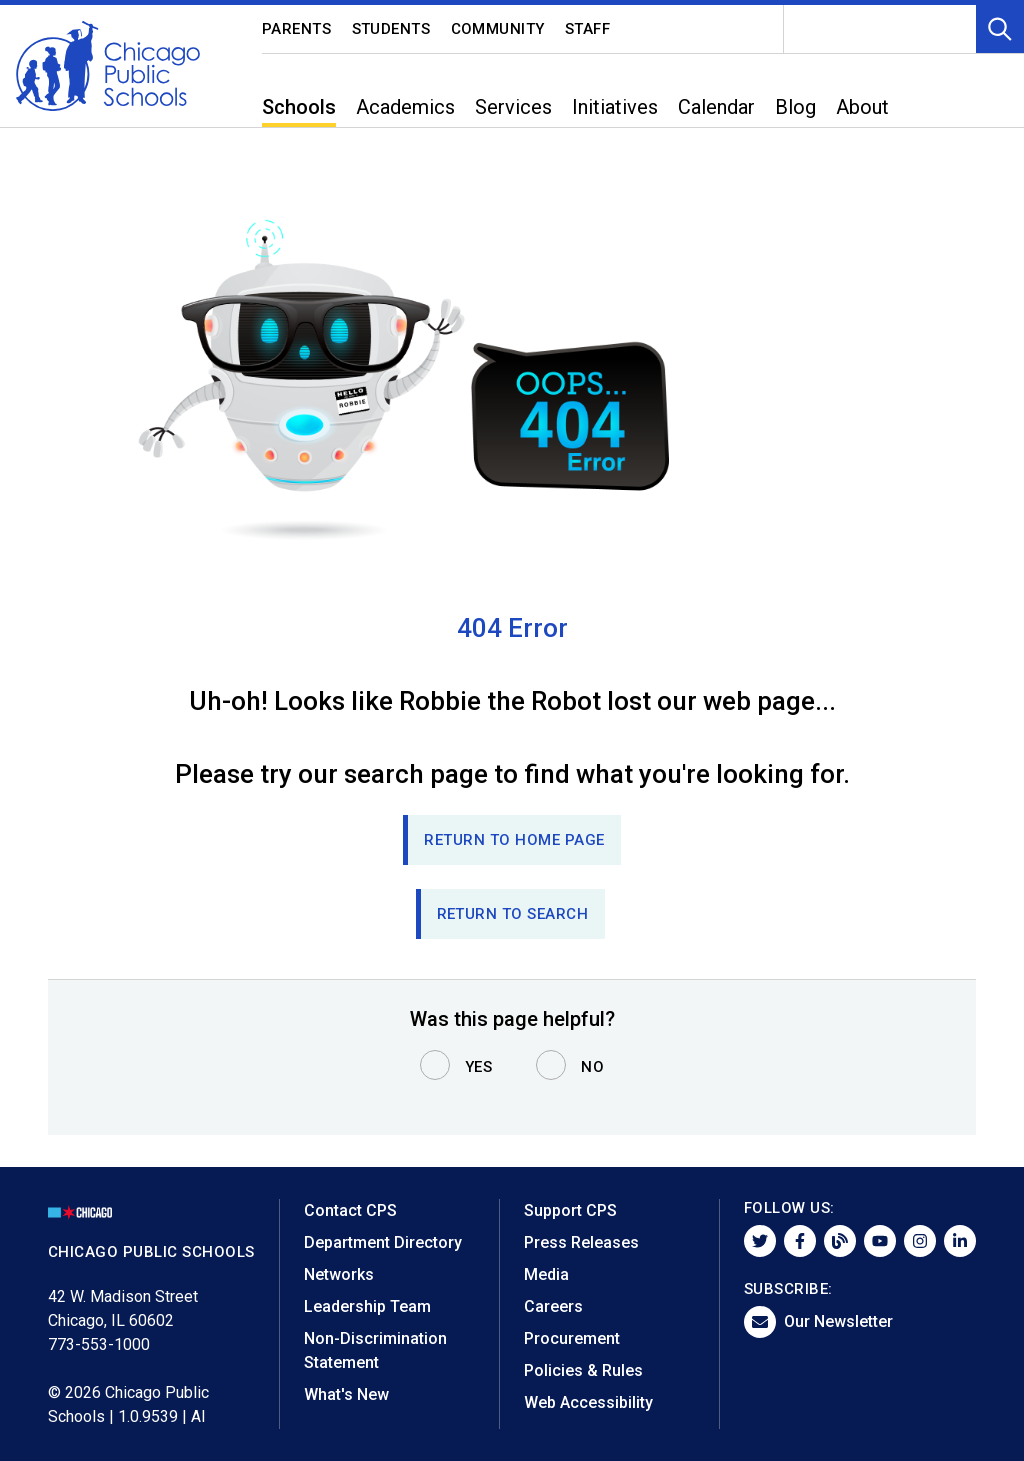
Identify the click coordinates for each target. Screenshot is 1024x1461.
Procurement (572, 1338)
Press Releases (581, 1242)
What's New (346, 1394)
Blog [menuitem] (795, 107)
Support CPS (570, 1210)
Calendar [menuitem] (716, 107)
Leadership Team (367, 1306)
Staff (588, 29)
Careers (553, 1306)
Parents (297, 29)
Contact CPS (350, 1210)
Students (391, 29)
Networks (339, 1274)
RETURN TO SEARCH (513, 914)
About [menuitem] (862, 107)
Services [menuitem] (513, 107)
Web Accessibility (588, 1402)
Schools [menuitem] (299, 107)
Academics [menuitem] (405, 107)
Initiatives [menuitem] (615, 107)
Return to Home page (514, 840)
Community (498, 29)
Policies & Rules (583, 1370)
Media (546, 1274)
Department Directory (383, 1242)
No (592, 1067)
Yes (479, 1067)
